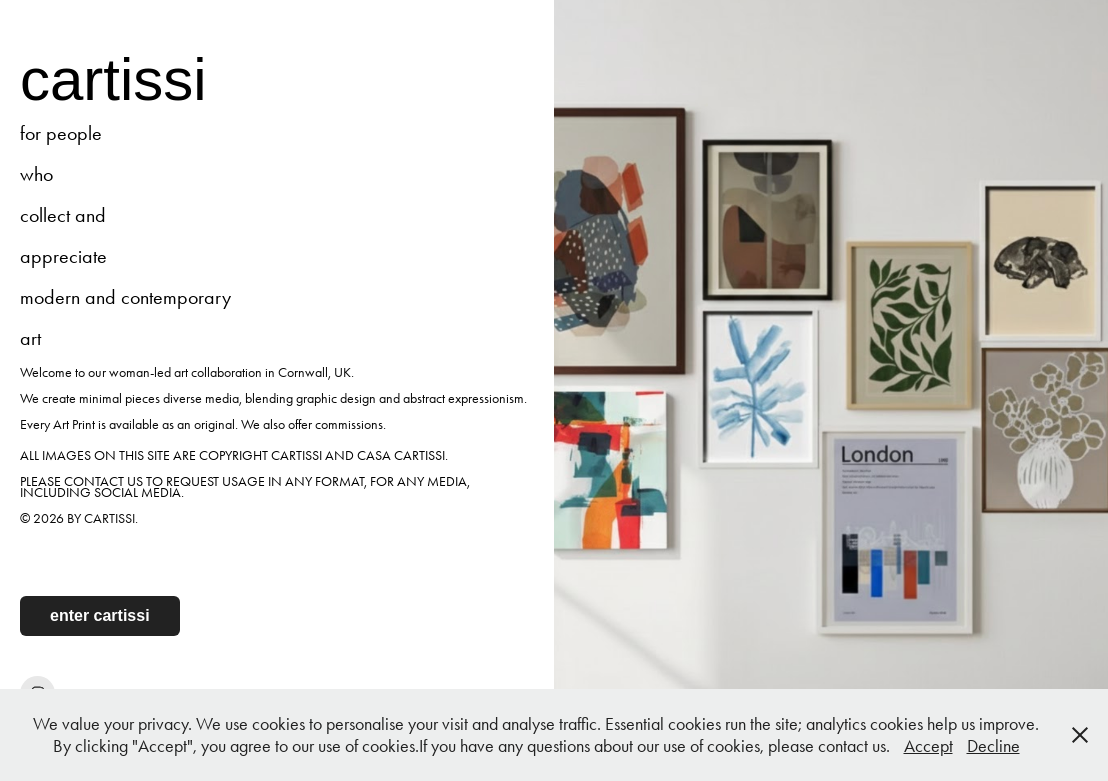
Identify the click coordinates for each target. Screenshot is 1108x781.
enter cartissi (100, 615)
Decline (993, 746)
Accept (928, 746)
